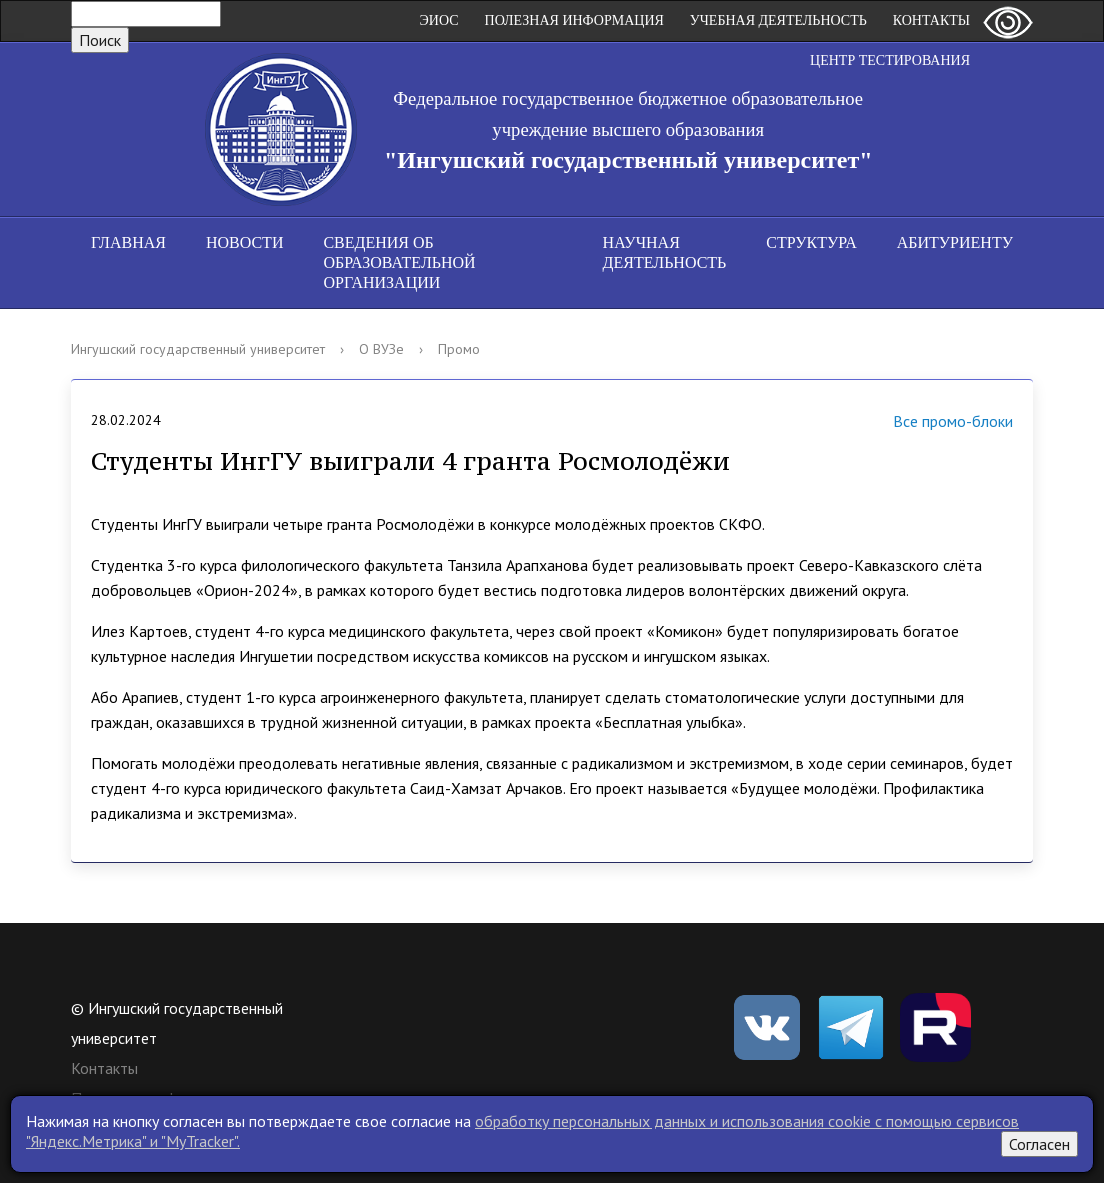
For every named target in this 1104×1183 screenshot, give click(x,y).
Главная (128, 242)
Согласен (1039, 1144)
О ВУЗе (381, 349)
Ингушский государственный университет (198, 349)
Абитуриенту (955, 242)
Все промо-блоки (928, 423)
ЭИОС (439, 20)
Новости (245, 242)
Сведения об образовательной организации (399, 262)
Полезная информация (574, 20)
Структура (811, 242)
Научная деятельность (665, 252)
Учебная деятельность (778, 20)
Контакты (931, 20)
